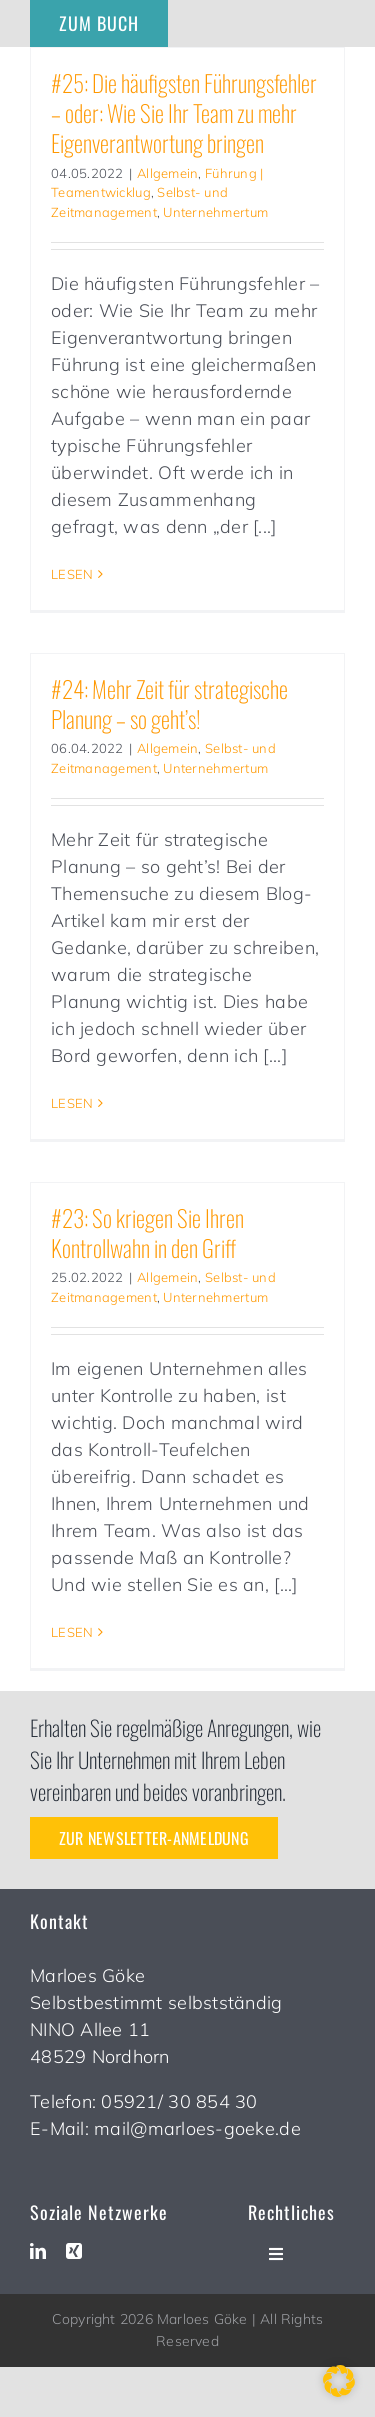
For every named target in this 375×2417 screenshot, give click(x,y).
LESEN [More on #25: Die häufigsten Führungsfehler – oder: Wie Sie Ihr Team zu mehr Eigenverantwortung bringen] (72, 574)
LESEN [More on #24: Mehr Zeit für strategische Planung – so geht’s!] (72, 1103)
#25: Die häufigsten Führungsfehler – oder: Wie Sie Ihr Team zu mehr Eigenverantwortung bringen (184, 112)
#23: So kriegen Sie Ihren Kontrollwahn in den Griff (147, 1232)
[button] (339, 2381)
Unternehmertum (215, 212)
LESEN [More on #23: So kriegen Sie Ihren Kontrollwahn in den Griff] (72, 1632)
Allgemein (167, 173)
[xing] (74, 2251)
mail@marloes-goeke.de (197, 2128)
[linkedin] (38, 2251)
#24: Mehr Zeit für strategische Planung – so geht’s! (169, 703)
